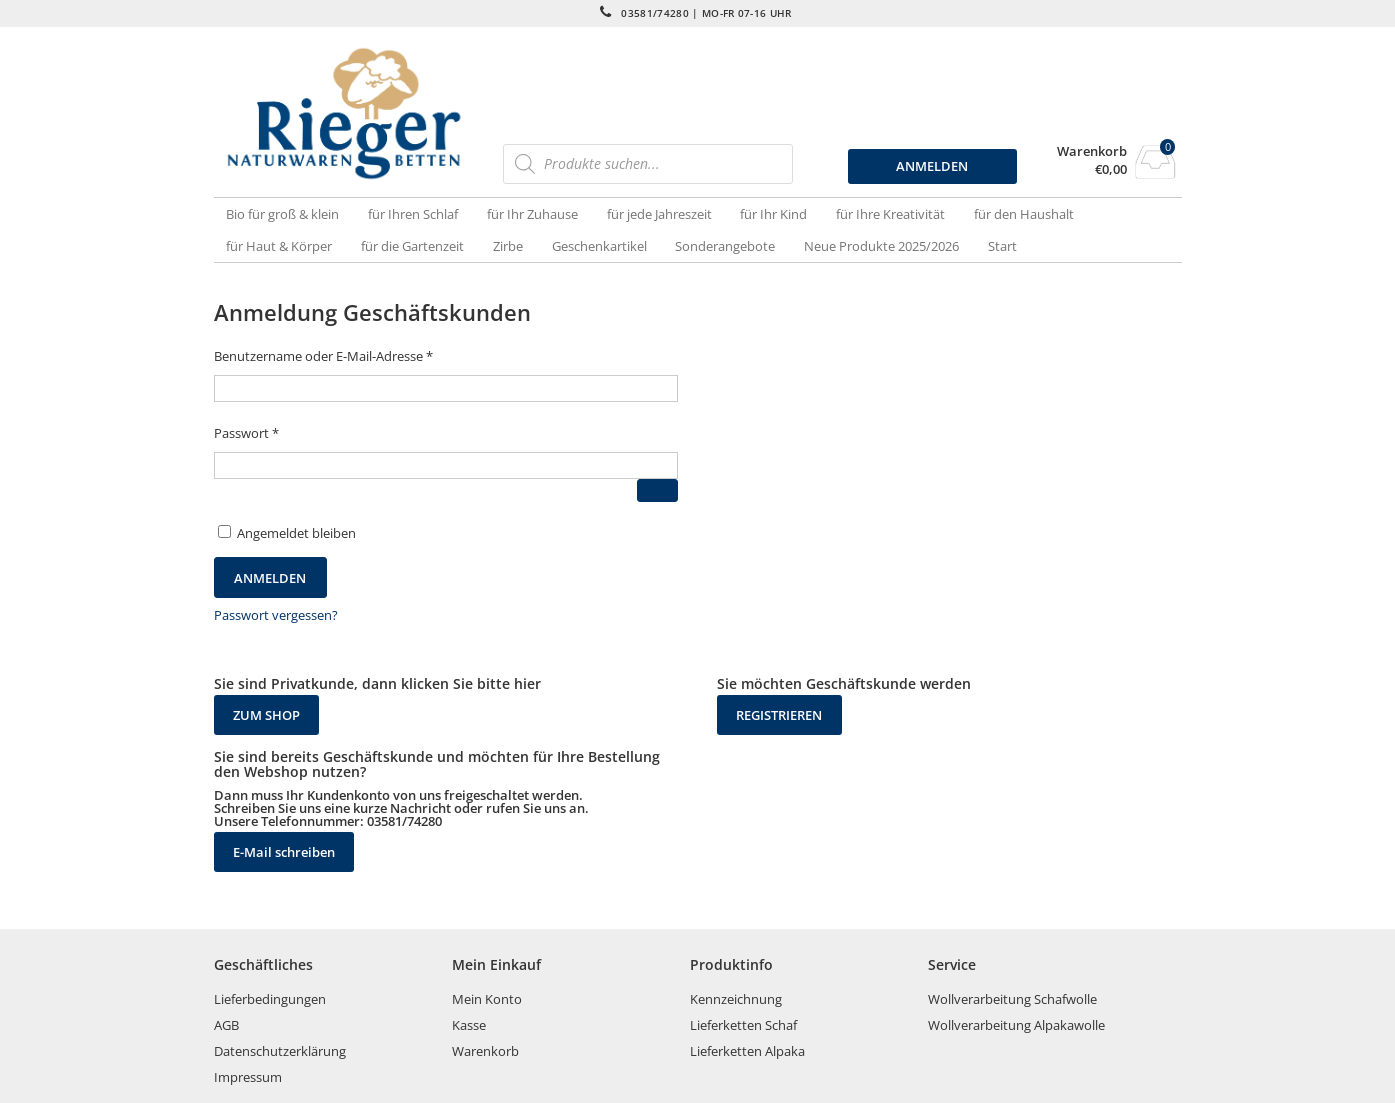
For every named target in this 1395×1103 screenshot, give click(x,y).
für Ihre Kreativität (890, 214)
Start (1002, 246)
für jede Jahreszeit (659, 214)
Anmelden (270, 578)
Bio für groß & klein (282, 214)
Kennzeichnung (736, 999)
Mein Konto (487, 999)
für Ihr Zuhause (532, 214)
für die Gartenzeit (412, 246)
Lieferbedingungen (270, 999)
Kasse (469, 1025)
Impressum (248, 1077)
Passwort (246, 433)
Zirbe (508, 246)
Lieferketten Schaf (743, 1025)
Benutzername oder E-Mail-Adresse (323, 356)
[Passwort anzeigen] (657, 490)
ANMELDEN (932, 166)
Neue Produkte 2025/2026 (881, 246)
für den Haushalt (1024, 214)
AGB (226, 1025)
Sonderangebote (725, 246)
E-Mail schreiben (284, 852)
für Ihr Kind (773, 214)
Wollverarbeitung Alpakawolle (1016, 1025)
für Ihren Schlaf (413, 214)
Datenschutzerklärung (280, 1051)
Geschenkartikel (599, 246)
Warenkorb (1092, 151)
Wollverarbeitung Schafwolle (1012, 999)
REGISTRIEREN (779, 715)
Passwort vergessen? (276, 615)
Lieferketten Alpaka (747, 1051)
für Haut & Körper (279, 246)
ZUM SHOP (266, 715)
